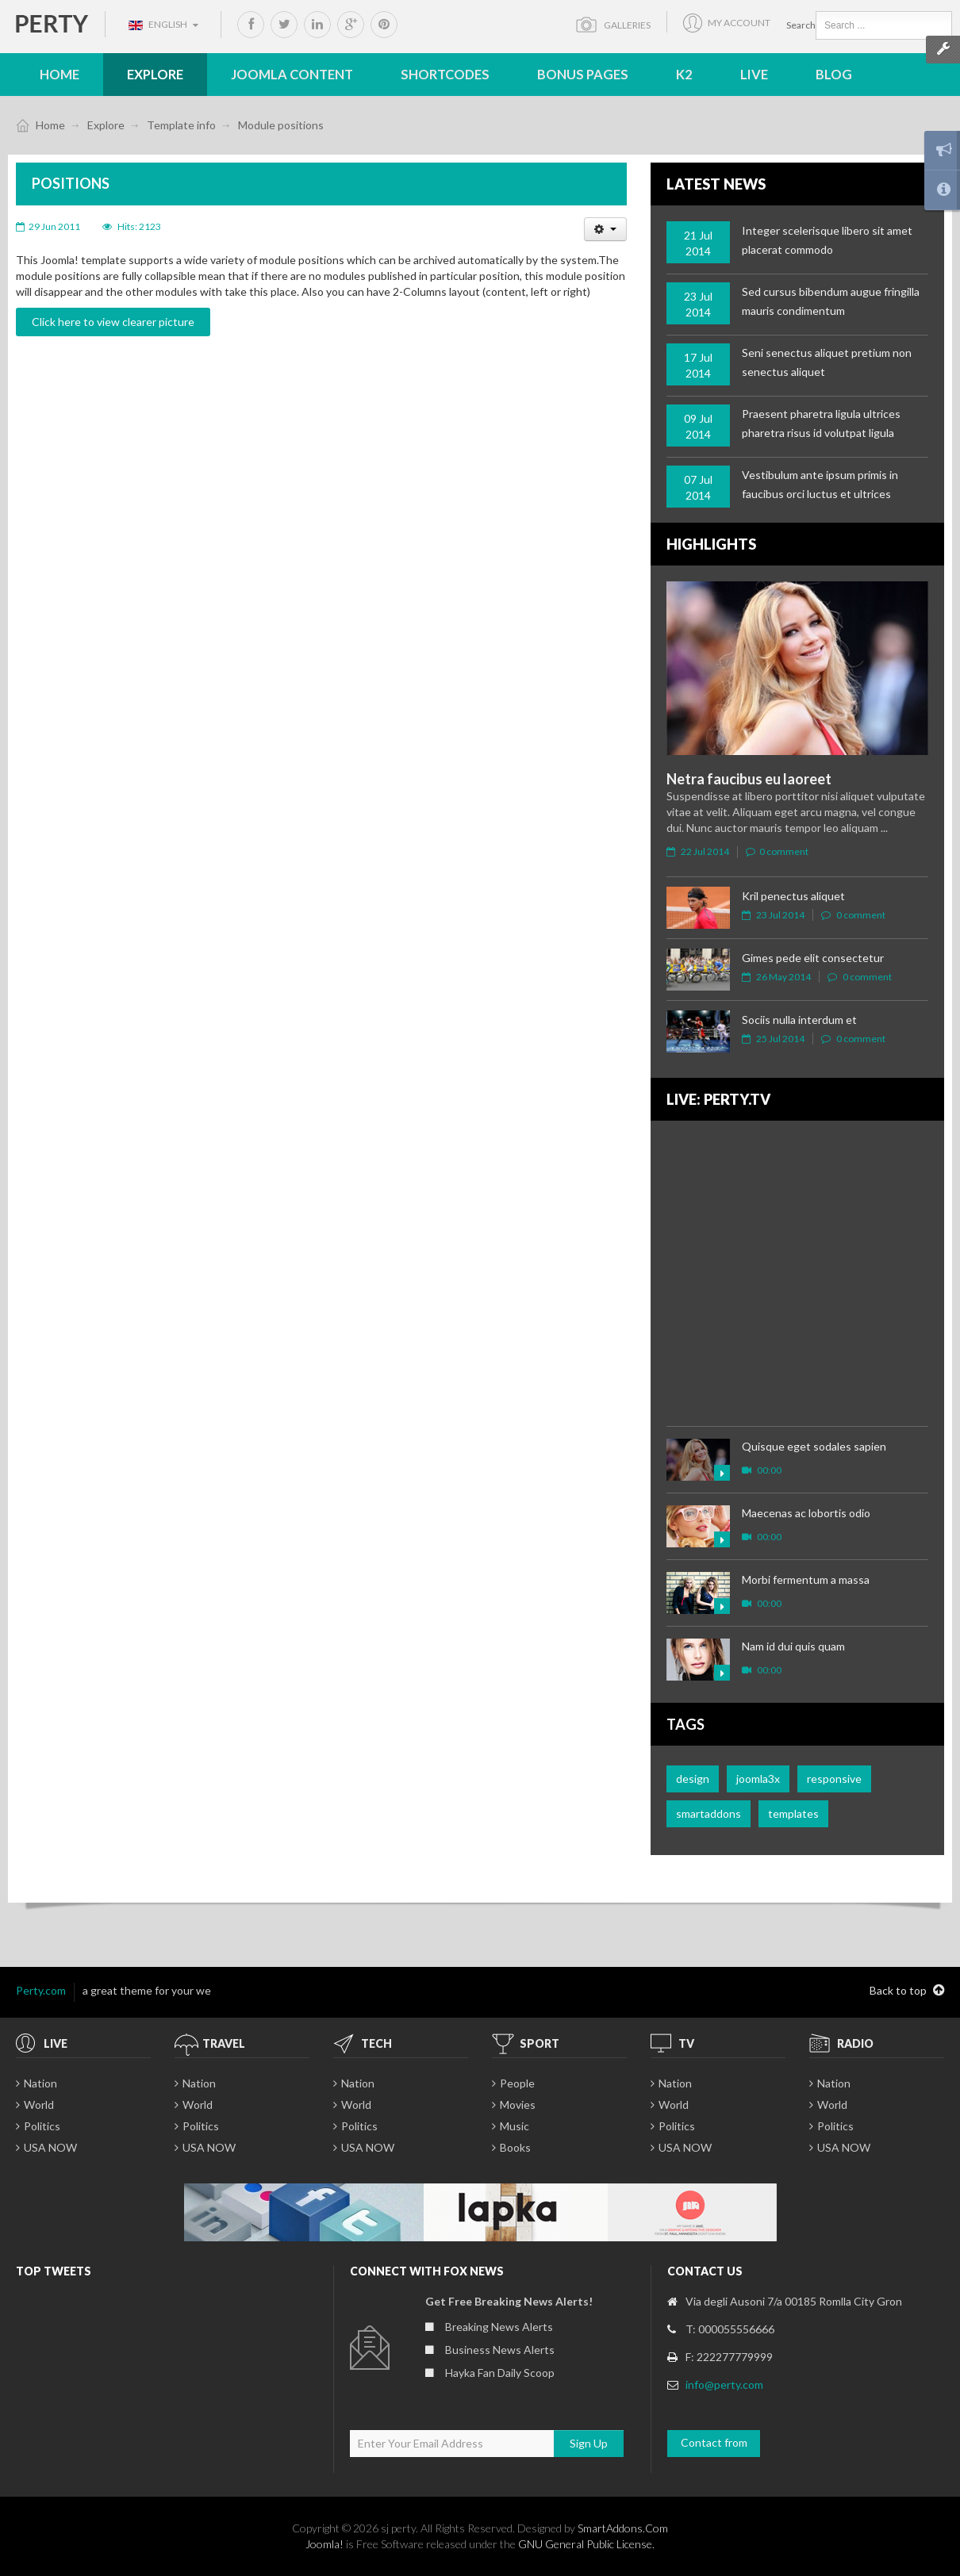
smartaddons (708, 1813)
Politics (42, 2126)
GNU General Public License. (586, 2544)
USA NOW (50, 2147)
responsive (834, 1778)
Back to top (907, 1991)
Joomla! (324, 2544)
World (39, 2104)
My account (739, 24)
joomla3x (758, 1778)
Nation (40, 2083)
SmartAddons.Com (623, 2528)
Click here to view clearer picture (113, 321)
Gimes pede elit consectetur (813, 957)
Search (801, 25)
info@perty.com (724, 2384)
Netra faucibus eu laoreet (748, 779)
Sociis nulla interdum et (799, 1019)
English (163, 24)
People (517, 2083)
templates (793, 1813)
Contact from (714, 2442)
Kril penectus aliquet (793, 896)
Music (514, 2126)
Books (515, 2147)
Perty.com (41, 1990)
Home (50, 125)
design (692, 1778)
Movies (518, 2104)
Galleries (624, 25)
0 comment (777, 851)
